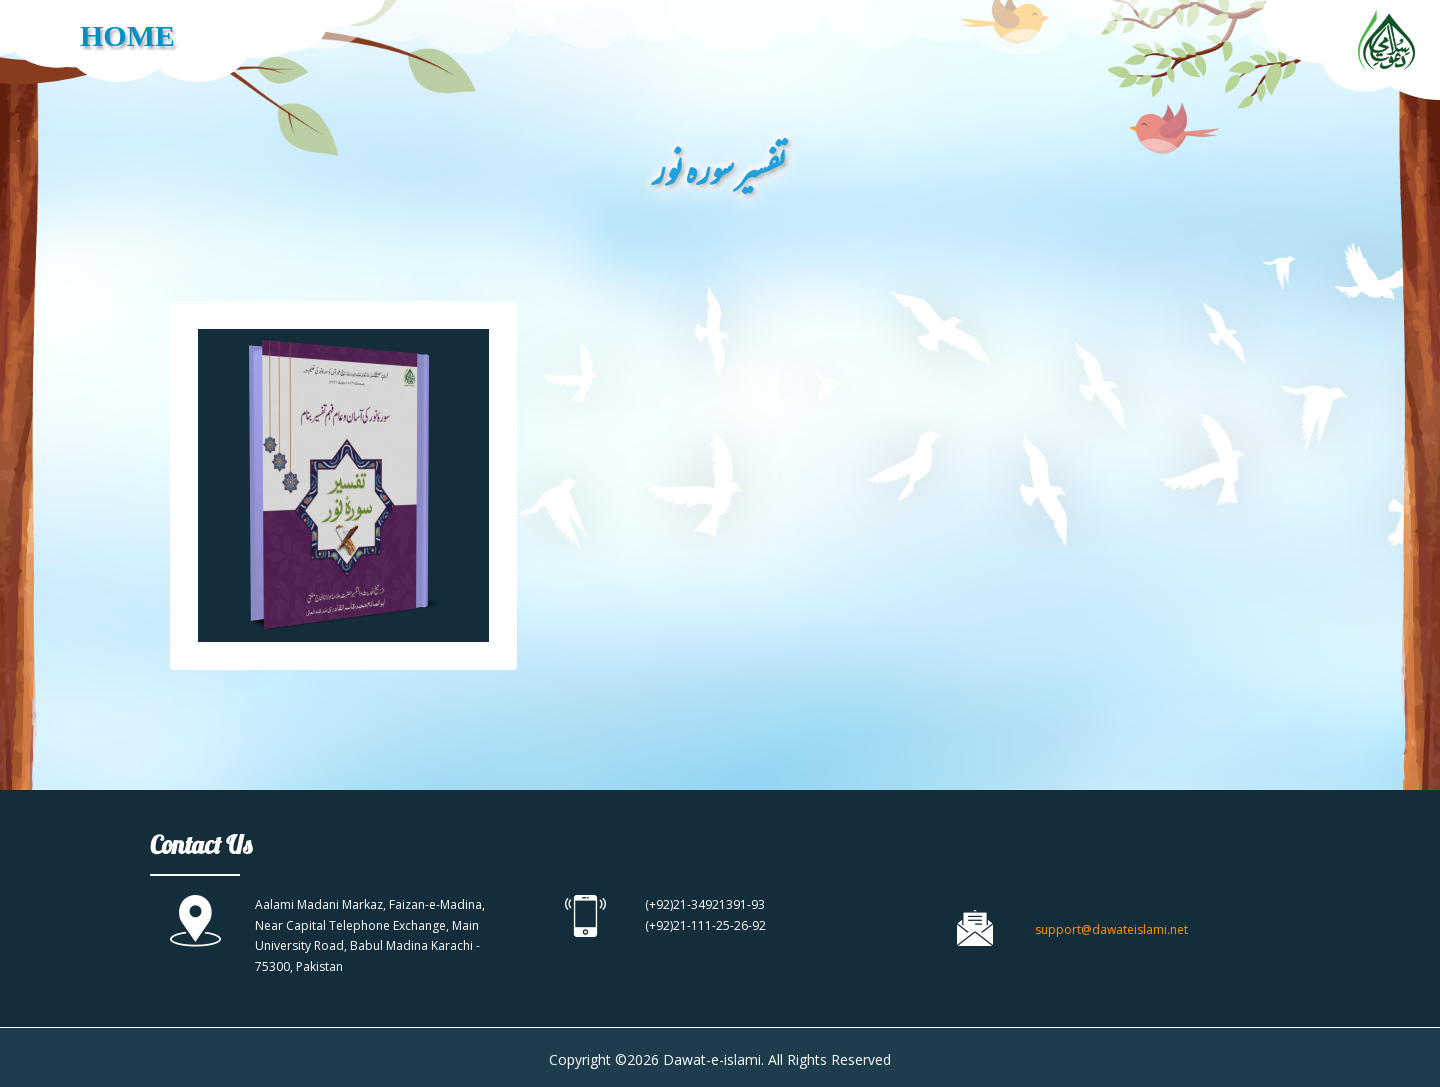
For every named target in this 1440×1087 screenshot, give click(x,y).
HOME (127, 35)
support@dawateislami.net (1111, 929)
